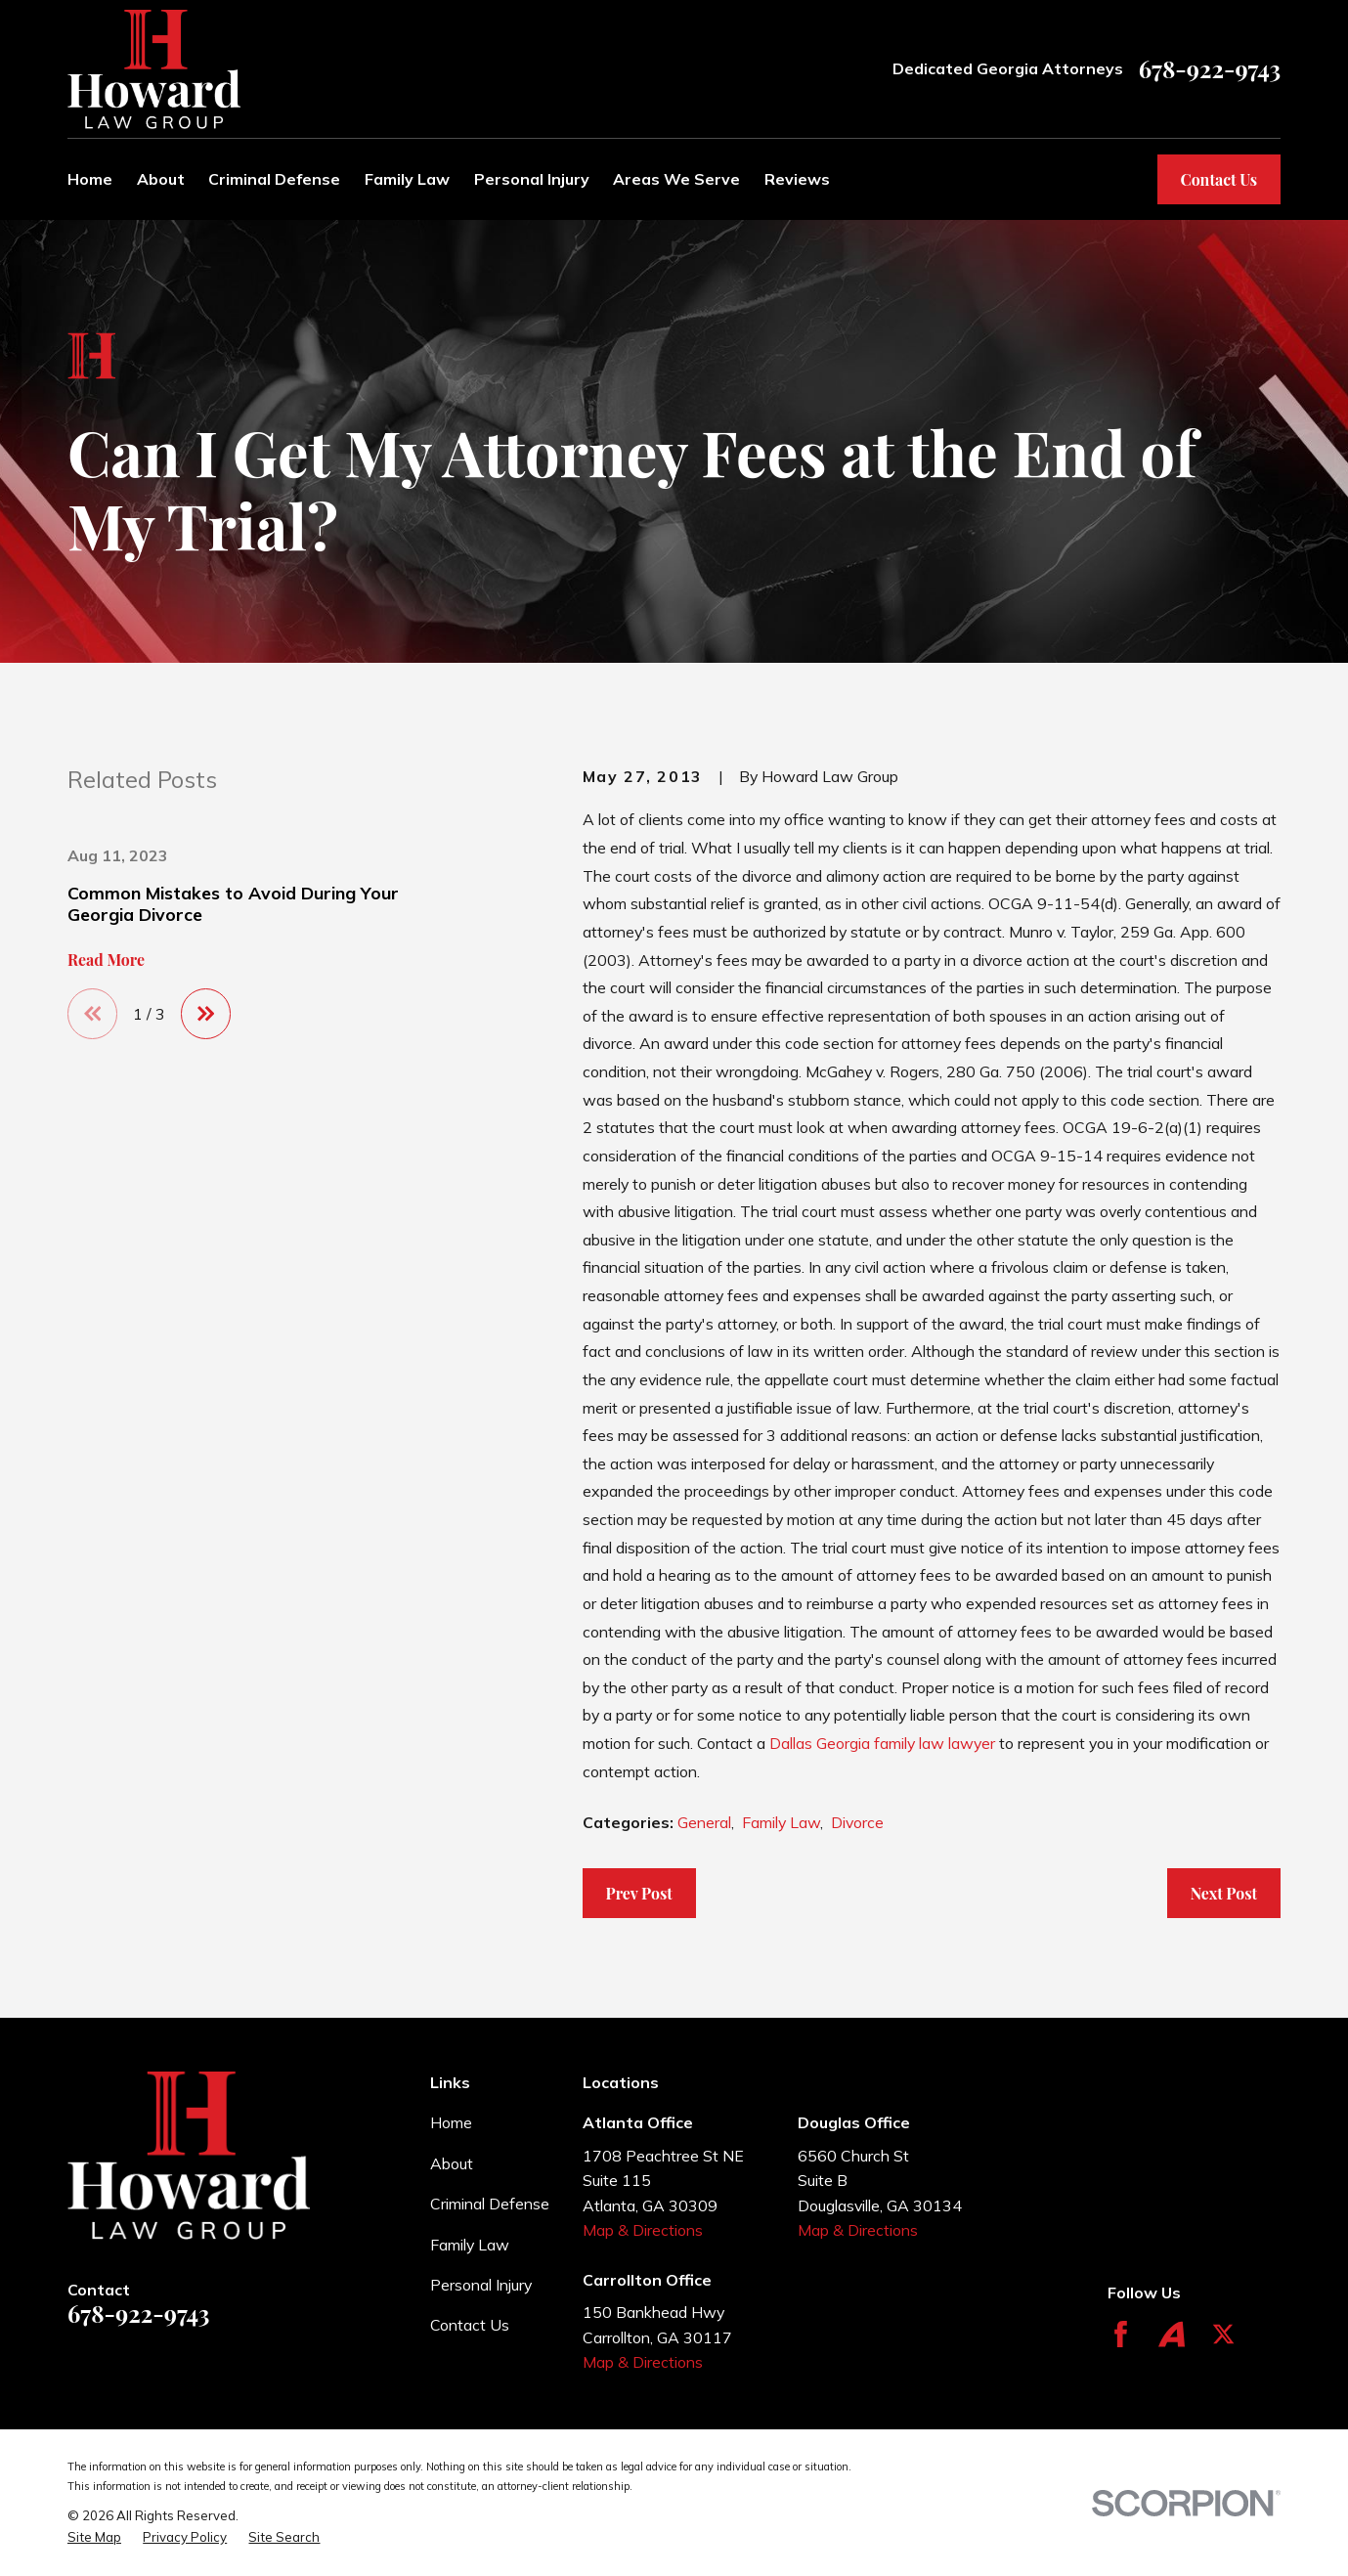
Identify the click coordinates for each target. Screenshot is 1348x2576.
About (451, 2163)
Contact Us (1218, 179)
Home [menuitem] (89, 179)
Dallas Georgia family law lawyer (882, 1743)
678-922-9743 (1210, 69)
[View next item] (206, 1013)
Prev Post (638, 1893)
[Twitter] (1223, 2334)
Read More (106, 959)
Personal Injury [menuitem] (531, 179)
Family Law (781, 1822)
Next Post (1224, 1893)
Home (451, 2122)
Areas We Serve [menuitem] (676, 179)
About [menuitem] (161, 179)
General (704, 1822)
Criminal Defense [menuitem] (274, 179)
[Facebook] (1121, 2334)
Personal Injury (481, 2284)
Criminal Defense (489, 2203)
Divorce (857, 1822)
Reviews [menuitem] (797, 179)
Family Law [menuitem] (407, 179)
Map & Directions (643, 2230)
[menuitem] (94, 2537)
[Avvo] (1171, 2334)
